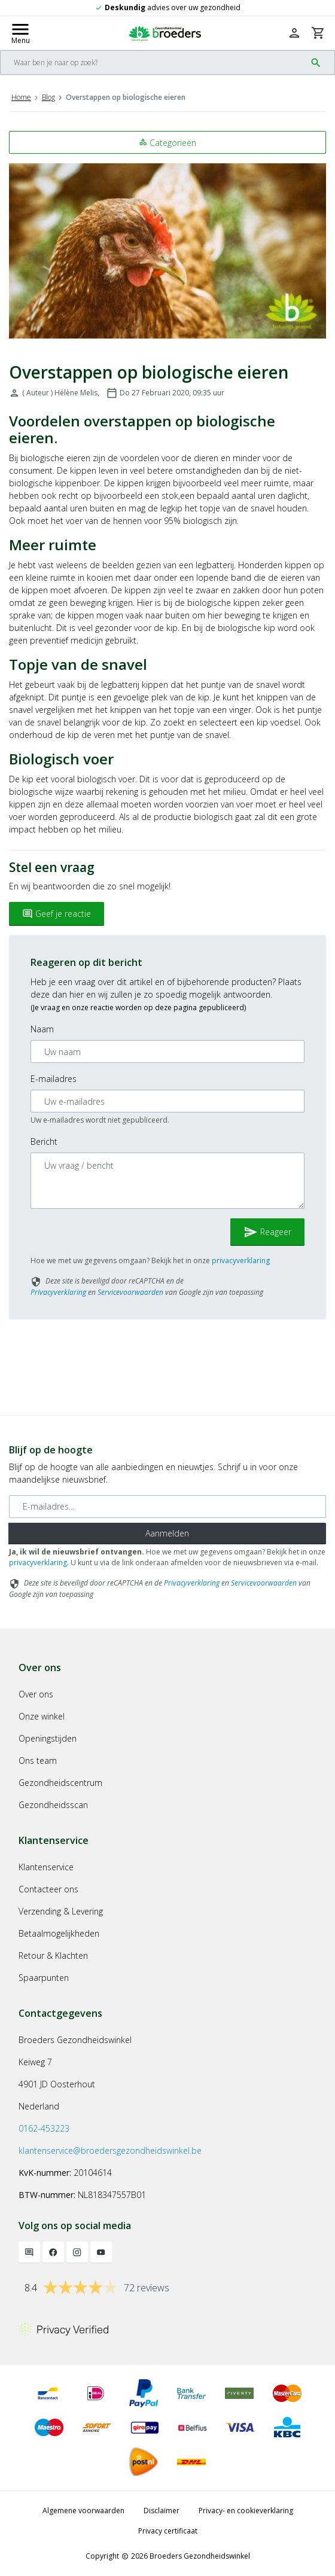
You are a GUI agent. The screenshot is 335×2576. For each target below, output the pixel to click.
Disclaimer (161, 2510)
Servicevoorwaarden (130, 1292)
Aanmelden (167, 1533)
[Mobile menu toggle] (20, 33)
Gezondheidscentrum (60, 1782)
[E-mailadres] (167, 1506)
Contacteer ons (48, 1889)
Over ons (36, 1694)
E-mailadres (54, 1078)
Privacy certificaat (167, 2531)
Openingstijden (48, 1738)
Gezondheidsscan (53, 1804)
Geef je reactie (56, 913)
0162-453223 (44, 2128)
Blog (48, 97)
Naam (42, 1029)
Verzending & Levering (61, 1911)
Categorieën (167, 142)
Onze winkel (42, 1716)
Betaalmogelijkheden (59, 1933)
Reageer (267, 1232)
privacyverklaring (241, 1260)
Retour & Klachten (53, 1955)
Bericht (44, 1141)
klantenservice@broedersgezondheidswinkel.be (110, 2150)
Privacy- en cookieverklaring (246, 2510)
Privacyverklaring (58, 1292)
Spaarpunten (44, 1977)
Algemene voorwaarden (83, 2510)
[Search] (153, 62)
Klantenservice (46, 1867)
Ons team (38, 1760)
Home (21, 97)
